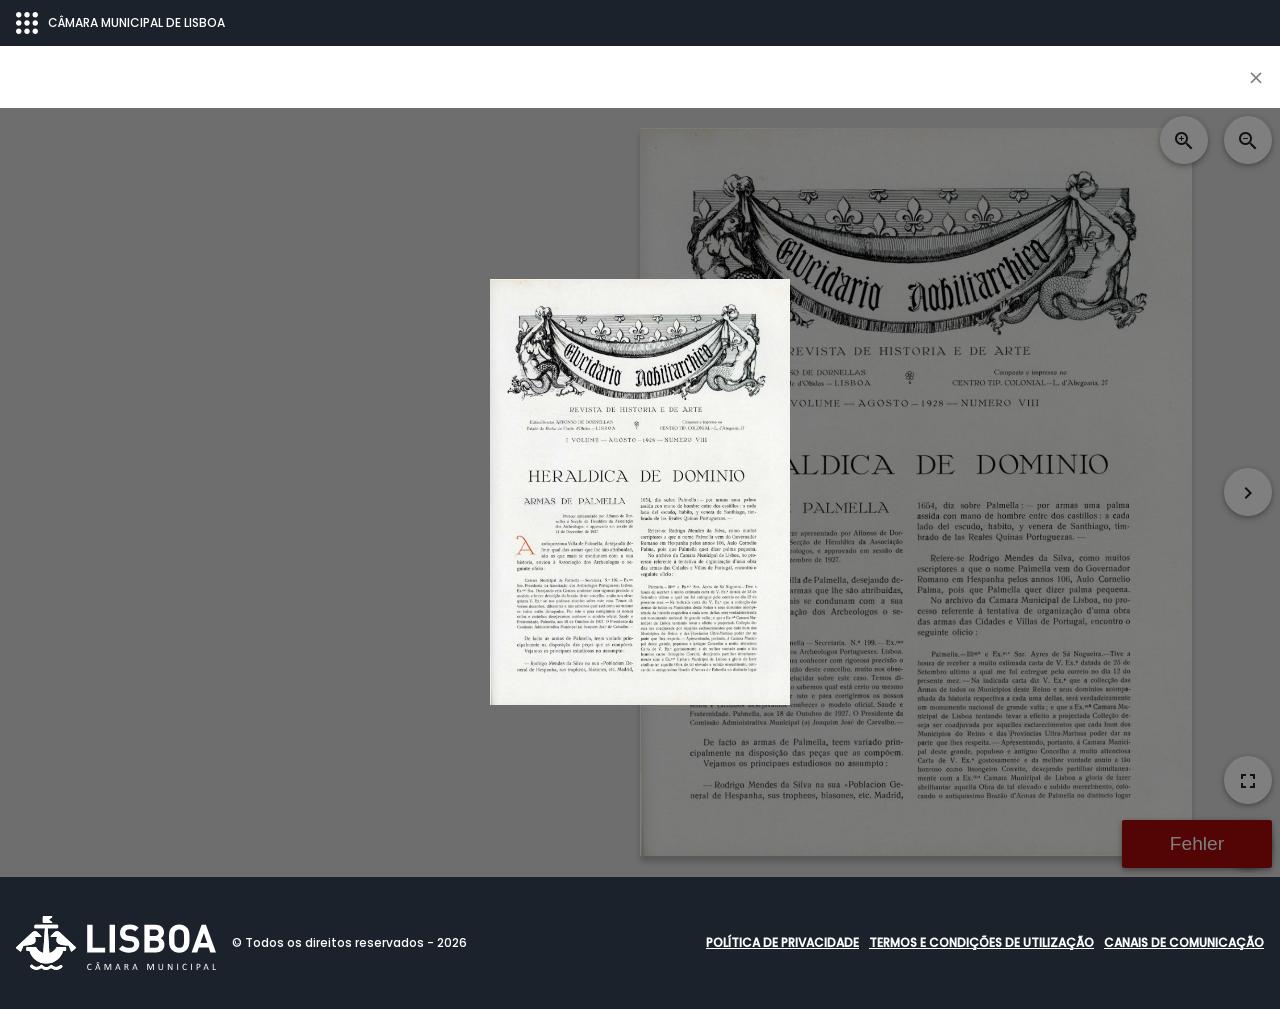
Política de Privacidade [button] (782, 942)
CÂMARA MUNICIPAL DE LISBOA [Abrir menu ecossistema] (120, 23)
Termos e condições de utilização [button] (981, 942)
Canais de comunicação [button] (1184, 942)
